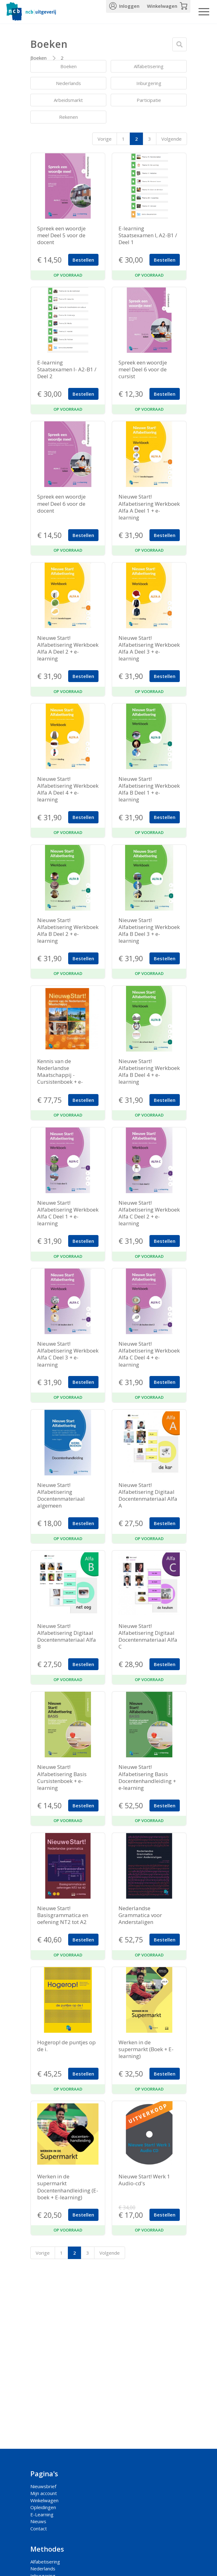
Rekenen (68, 117)
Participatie (149, 100)
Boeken (38, 58)
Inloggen (129, 6)
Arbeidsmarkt (68, 100)
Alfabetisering (149, 66)
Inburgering (148, 83)
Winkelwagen (162, 6)
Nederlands (68, 83)
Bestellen (83, 260)
